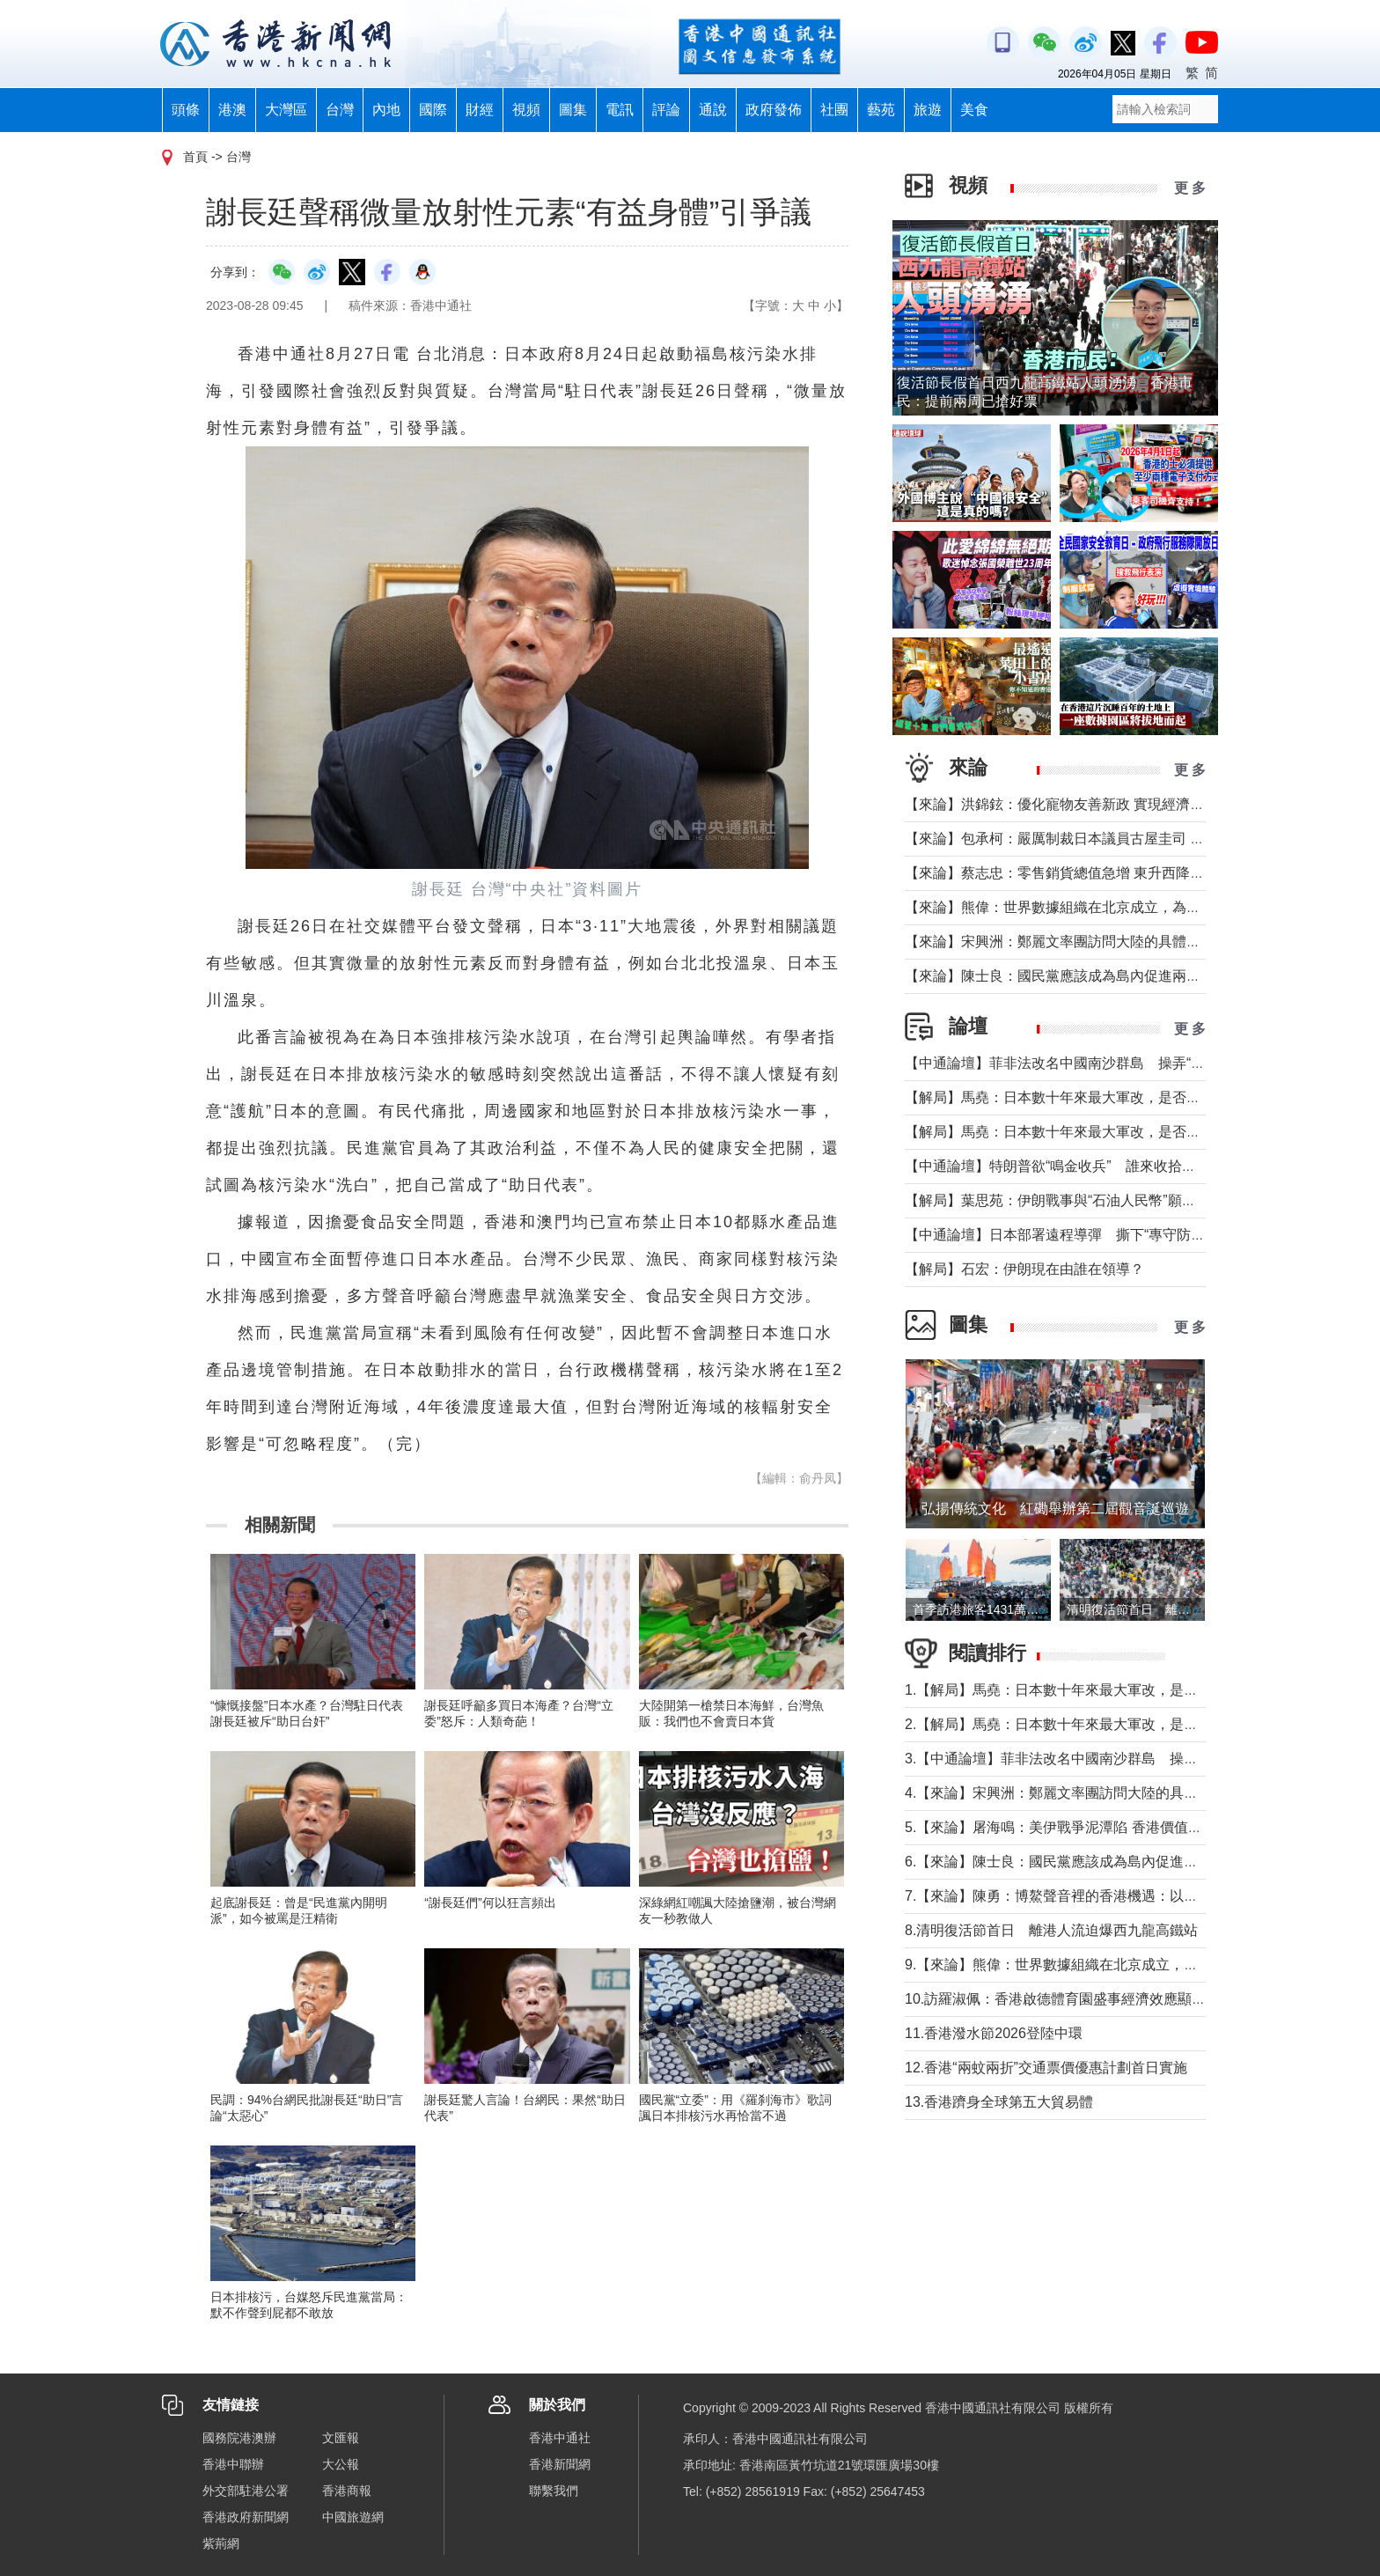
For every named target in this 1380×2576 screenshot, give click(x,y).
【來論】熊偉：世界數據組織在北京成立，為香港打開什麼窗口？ (1109, 907)
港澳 (232, 109)
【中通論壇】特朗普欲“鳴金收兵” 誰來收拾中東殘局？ (1078, 1166)
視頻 (526, 109)
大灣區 (286, 109)
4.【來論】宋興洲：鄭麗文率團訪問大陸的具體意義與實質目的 (1100, 1792)
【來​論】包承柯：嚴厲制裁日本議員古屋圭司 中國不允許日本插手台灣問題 (1139, 838)
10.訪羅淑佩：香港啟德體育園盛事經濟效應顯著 (1055, 1998)
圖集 (573, 109)
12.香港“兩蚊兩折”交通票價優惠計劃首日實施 (1046, 2067)
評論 (666, 109)
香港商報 (346, 2491)
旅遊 (928, 109)
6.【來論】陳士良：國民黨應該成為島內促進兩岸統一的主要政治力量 (1122, 1861)
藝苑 (881, 109)
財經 (480, 109)
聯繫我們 (553, 2491)
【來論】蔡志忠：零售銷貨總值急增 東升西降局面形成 (1075, 872)
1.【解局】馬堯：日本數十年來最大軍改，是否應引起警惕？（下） (1115, 1689)
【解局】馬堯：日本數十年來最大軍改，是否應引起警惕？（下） (1109, 1097)
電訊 (620, 109)
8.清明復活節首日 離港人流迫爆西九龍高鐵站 (1051, 1930)
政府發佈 (773, 109)
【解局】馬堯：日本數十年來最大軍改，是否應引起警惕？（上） (1109, 1131)
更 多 (1190, 187)
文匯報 (340, 2438)
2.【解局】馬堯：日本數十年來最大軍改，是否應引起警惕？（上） (1115, 1724)
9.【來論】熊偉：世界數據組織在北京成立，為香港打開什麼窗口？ (1115, 1964)
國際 (433, 109)
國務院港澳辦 (239, 2438)
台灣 (340, 109)
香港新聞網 (560, 2464)
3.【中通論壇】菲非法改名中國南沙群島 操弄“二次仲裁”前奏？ (1105, 1758)
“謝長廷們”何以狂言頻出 (489, 1902)
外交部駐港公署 (245, 2491)
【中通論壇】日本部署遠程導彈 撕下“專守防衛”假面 (1071, 1234)
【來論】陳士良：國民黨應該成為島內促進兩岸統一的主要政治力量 (1116, 975)
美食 (974, 109)
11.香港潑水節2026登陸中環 (994, 2033)
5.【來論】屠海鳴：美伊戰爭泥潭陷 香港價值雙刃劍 (1067, 1827)
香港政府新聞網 (245, 2517)
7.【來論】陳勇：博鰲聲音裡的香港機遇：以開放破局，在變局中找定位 (1129, 1895)
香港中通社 (560, 2438)
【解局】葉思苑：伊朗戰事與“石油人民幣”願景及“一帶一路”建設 (1104, 1200)
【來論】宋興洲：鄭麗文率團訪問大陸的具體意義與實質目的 (1095, 941)
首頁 (195, 157)
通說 (713, 109)
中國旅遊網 (353, 2517)
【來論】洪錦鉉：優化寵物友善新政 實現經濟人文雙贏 (1075, 804)
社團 (834, 109)
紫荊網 (220, 2543)
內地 (386, 109)
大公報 (340, 2464)
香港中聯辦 (233, 2464)
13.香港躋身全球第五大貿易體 (999, 2101)
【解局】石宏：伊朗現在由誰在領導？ (1024, 1269)
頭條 (186, 109)
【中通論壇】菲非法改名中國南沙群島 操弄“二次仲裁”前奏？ (1100, 1063)
